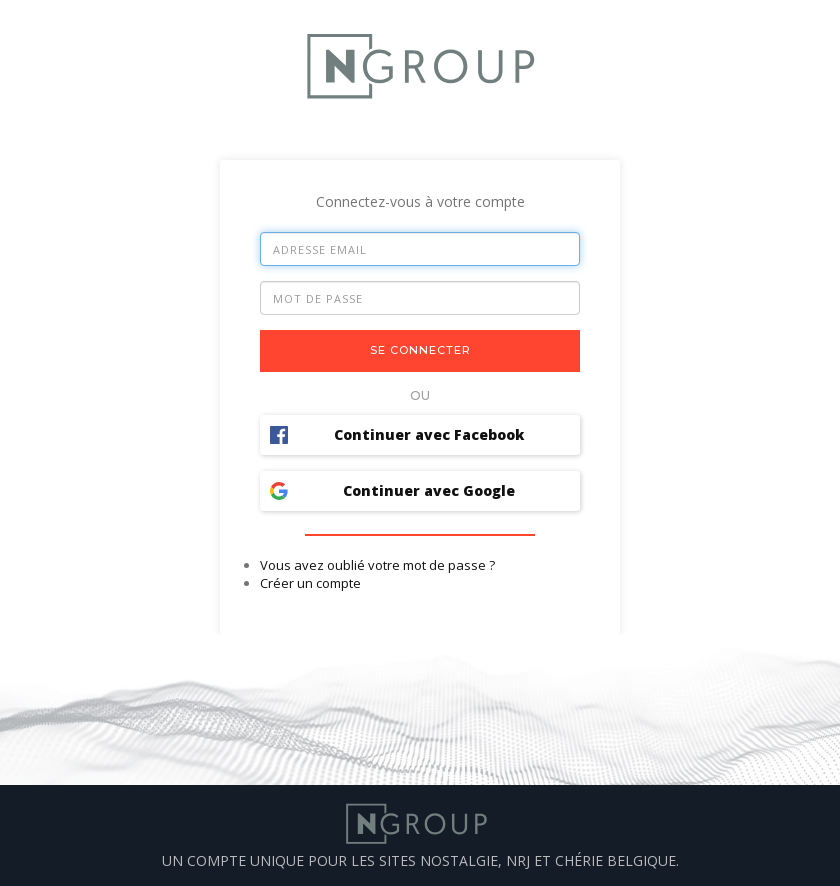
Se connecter (420, 350)
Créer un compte (310, 583)
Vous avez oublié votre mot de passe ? (377, 565)
